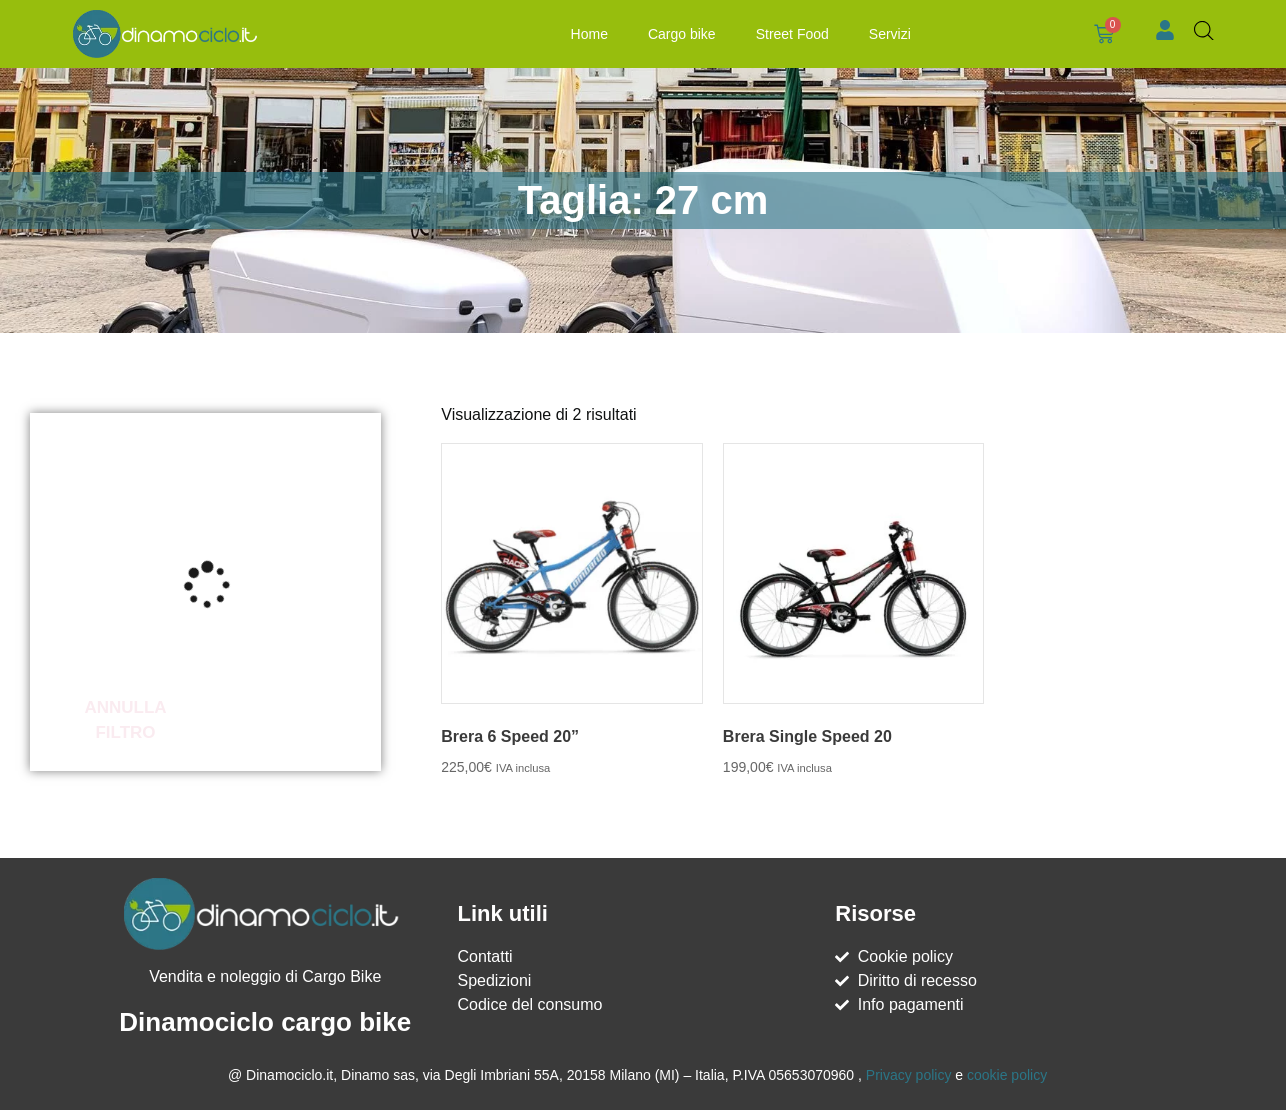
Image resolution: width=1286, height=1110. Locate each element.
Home (589, 34)
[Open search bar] (1204, 31)
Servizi (890, 34)
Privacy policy (909, 1075)
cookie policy (1007, 1075)
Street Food (792, 34)
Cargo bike (682, 34)
